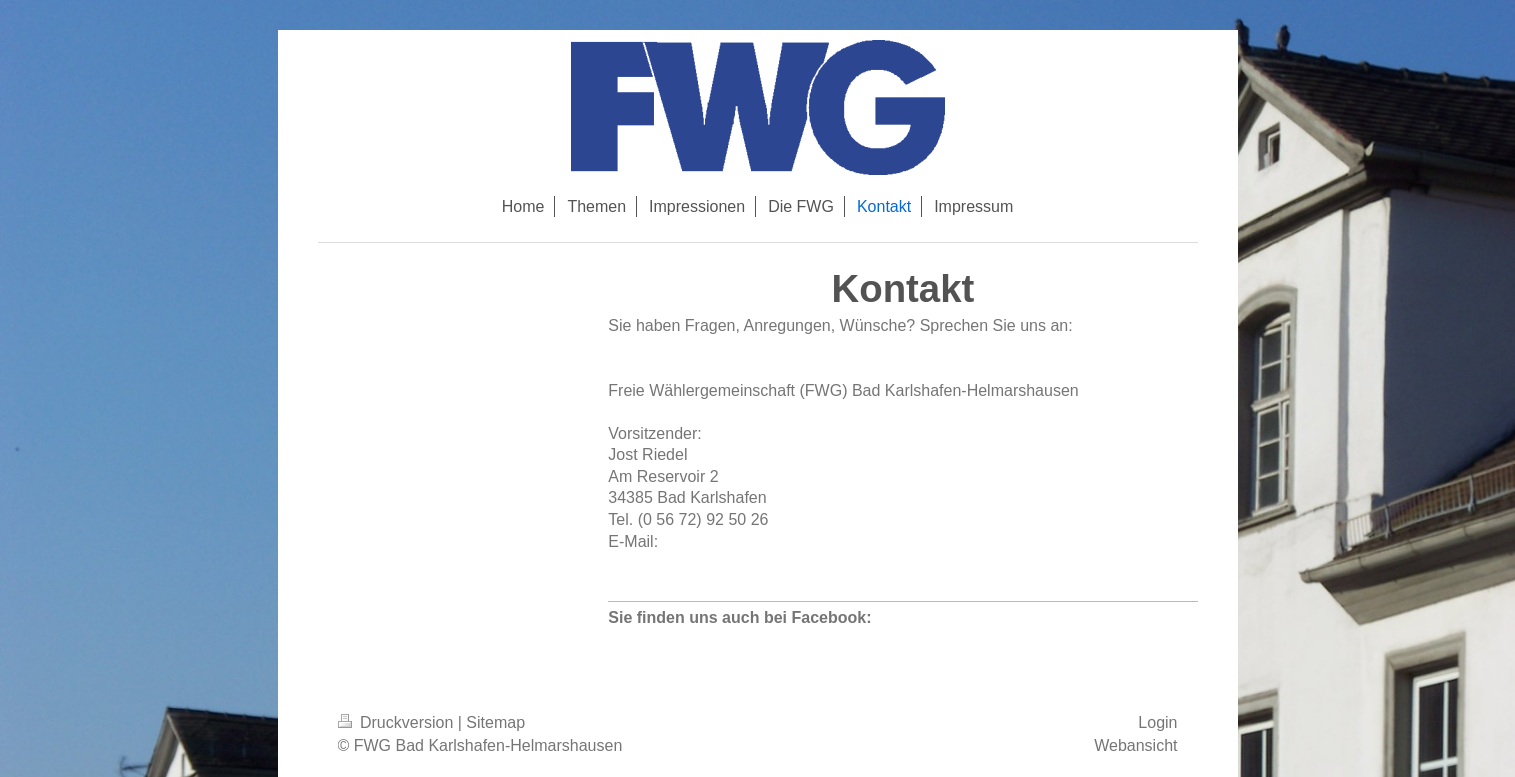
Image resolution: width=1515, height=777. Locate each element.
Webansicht (1135, 745)
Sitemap (495, 722)
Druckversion (398, 722)
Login (1157, 722)
